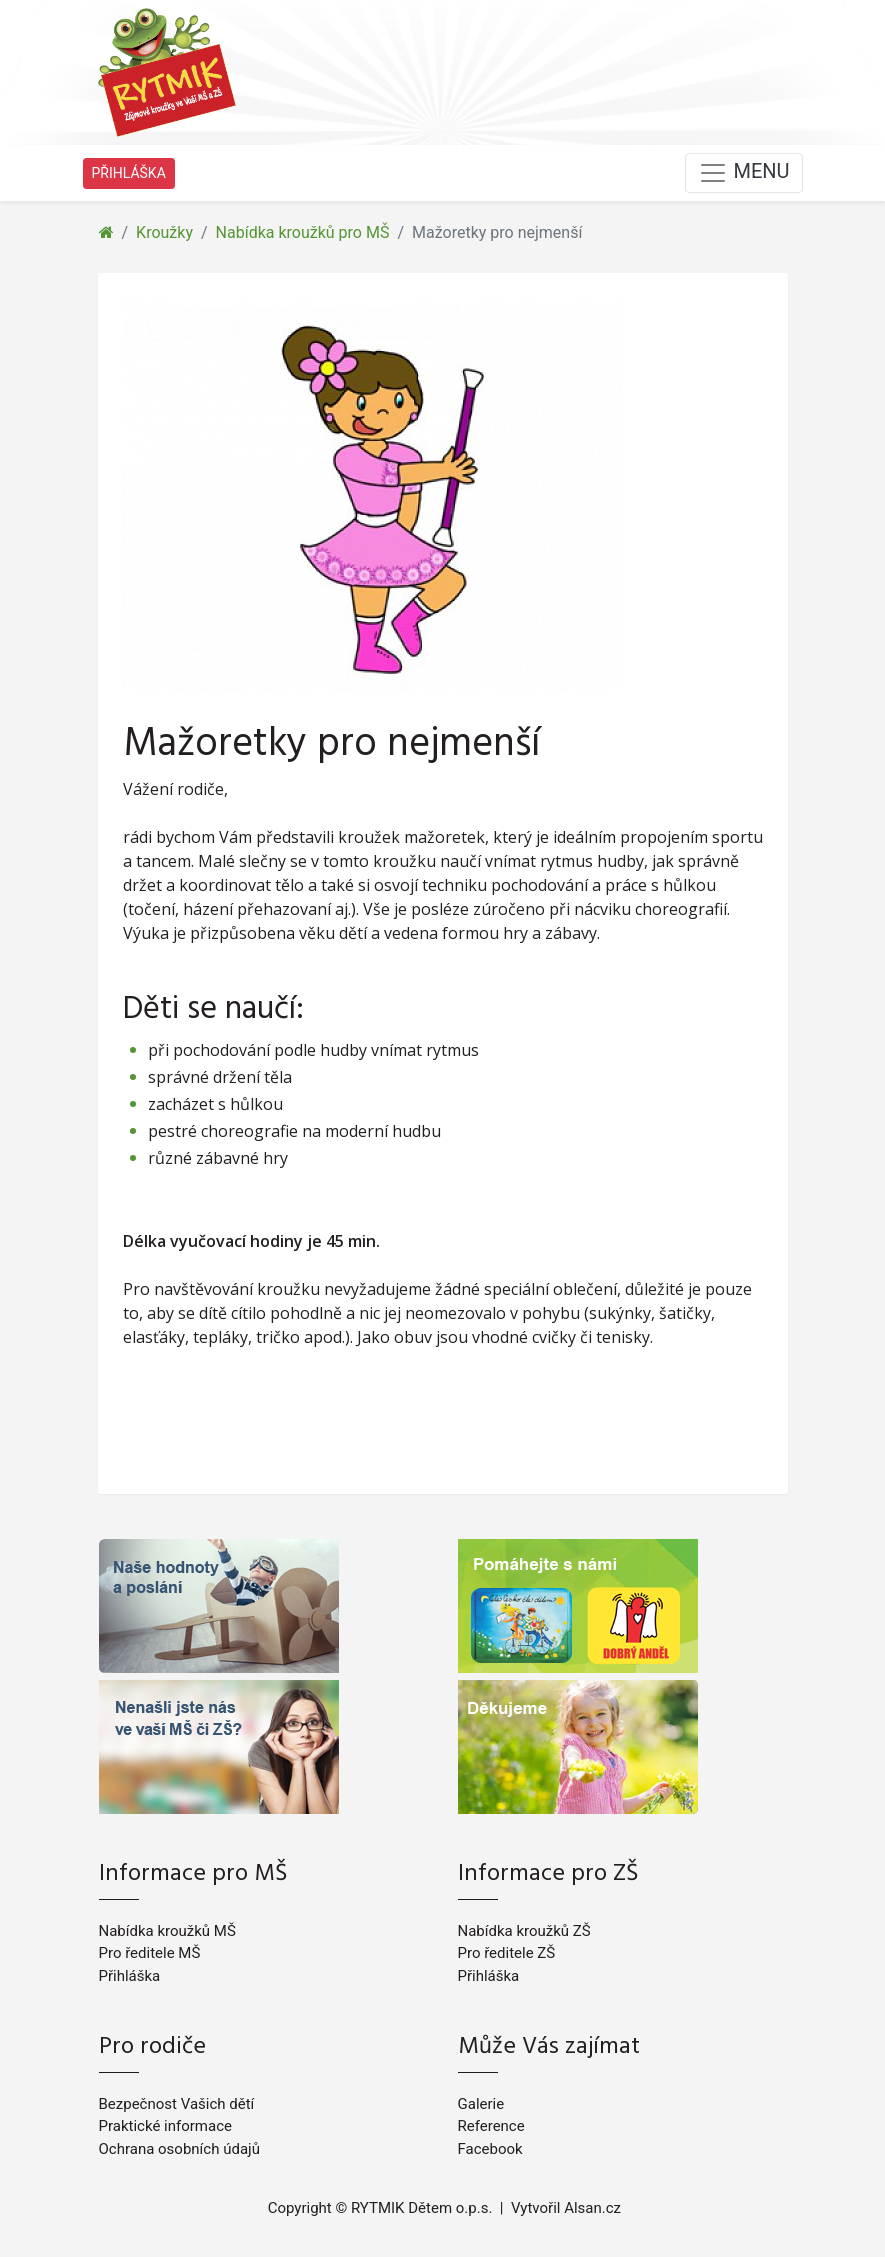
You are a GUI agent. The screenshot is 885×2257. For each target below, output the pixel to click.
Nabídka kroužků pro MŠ (303, 232)
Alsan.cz (592, 2208)
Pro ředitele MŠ (150, 1953)
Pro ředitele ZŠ (507, 1953)
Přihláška (130, 1976)
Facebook (490, 2149)
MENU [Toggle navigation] (743, 173)
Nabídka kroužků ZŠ (524, 1931)
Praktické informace (165, 2126)
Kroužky (164, 232)
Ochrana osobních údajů (179, 2149)
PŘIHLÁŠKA (129, 173)
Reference (491, 2126)
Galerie (481, 2104)
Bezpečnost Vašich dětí (177, 2104)
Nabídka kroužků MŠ (167, 1931)
